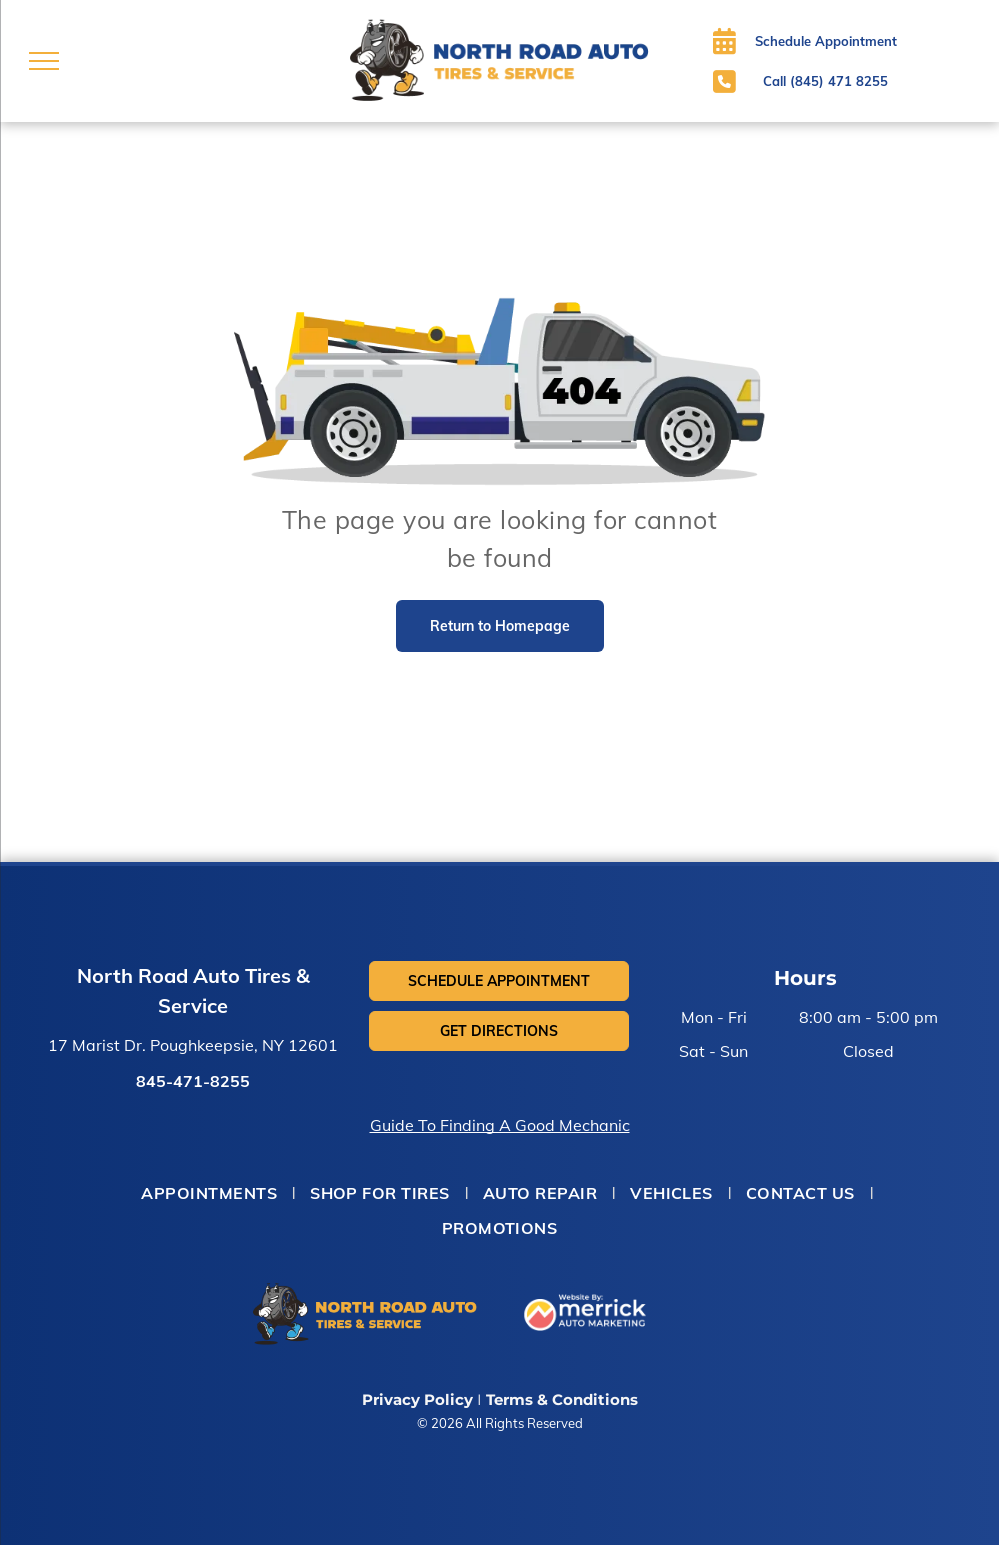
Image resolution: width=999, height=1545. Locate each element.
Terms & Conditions (562, 1399)
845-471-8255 (193, 1081)
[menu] (44, 61)
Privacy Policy (417, 1399)
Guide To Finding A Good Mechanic (500, 1125)
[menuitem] (210, 1193)
